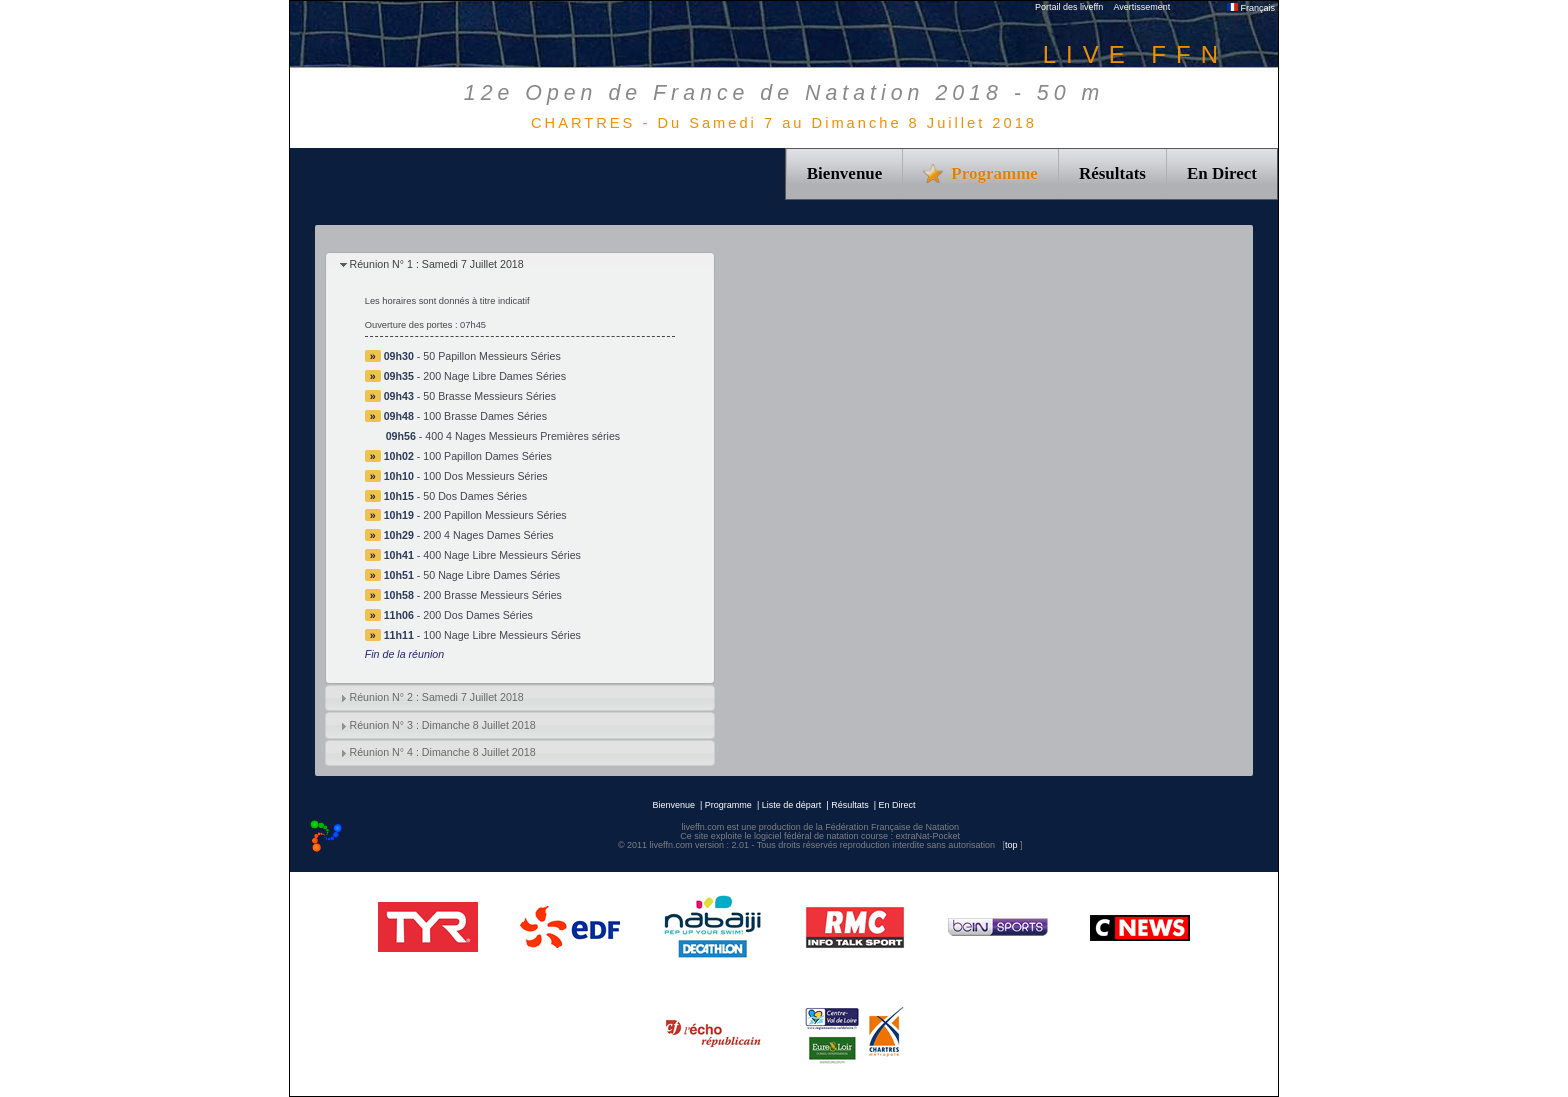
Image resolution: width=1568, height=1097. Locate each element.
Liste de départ (792, 805)
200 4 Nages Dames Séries (488, 535)
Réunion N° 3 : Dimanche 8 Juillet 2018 (442, 725)
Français (1251, 8)
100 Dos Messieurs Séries (485, 476)
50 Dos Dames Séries (475, 496)
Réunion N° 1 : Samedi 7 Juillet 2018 (436, 264)
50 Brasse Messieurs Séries (489, 396)
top (1011, 845)
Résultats (1112, 173)
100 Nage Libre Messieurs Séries (502, 635)
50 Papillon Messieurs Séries (491, 356)
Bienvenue (845, 173)
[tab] (520, 265)
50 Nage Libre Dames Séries (491, 575)
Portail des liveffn (1069, 7)
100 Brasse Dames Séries (485, 416)
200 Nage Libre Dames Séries (494, 376)
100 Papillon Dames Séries (487, 456)
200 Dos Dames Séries (478, 615)
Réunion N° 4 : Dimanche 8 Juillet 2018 (442, 752)
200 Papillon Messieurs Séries (494, 515)
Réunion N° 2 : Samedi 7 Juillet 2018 (436, 697)
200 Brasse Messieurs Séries (492, 595)
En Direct (1222, 173)
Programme (728, 805)
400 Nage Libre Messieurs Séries (502, 555)
